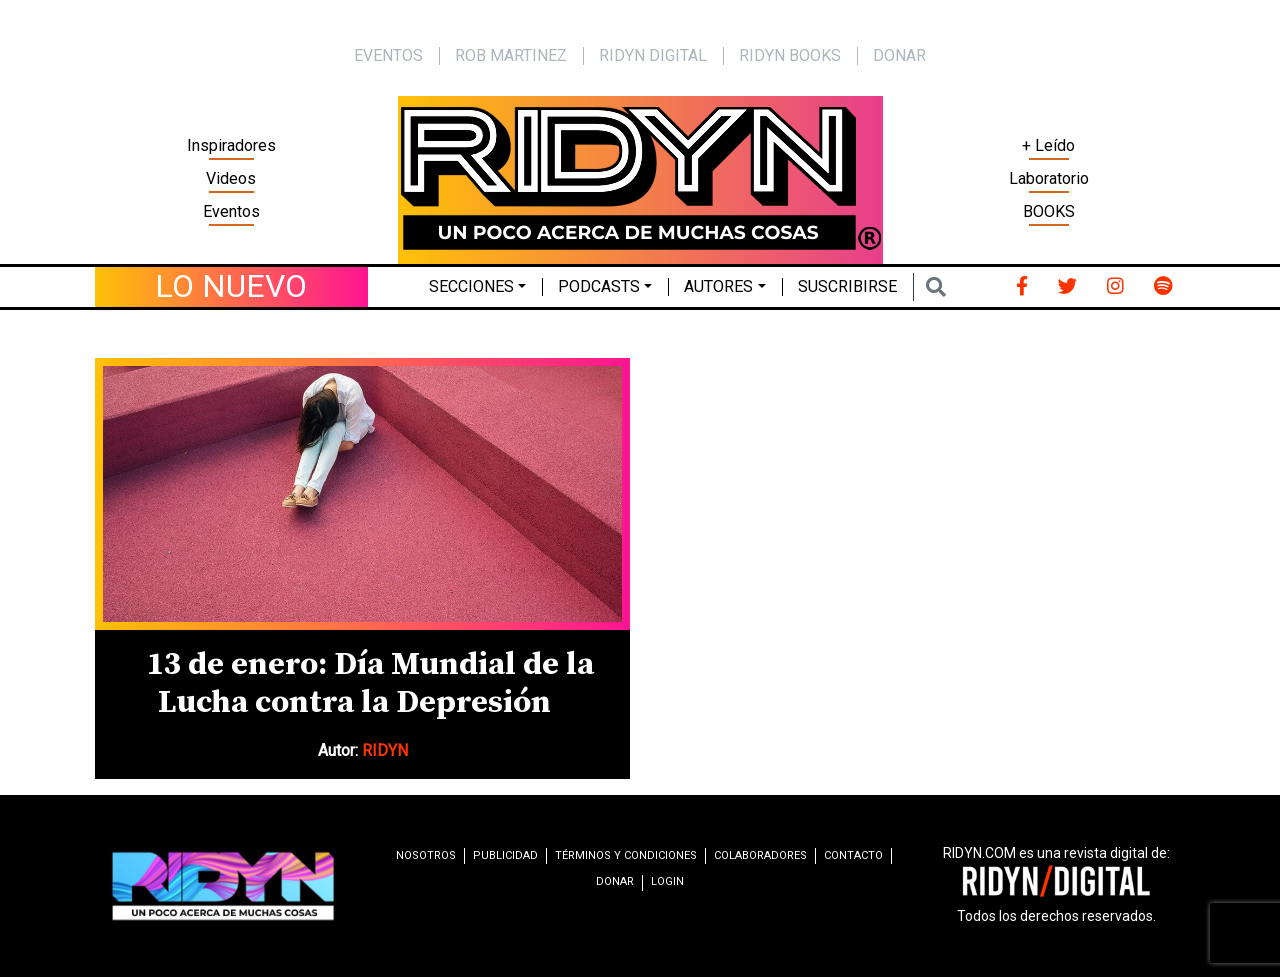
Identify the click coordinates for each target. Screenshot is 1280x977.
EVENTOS (388, 55)
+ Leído (1048, 145)
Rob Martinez (511, 55)
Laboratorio (1049, 178)
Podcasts (599, 286)
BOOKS (1049, 211)
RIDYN (385, 750)
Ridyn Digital (653, 55)
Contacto (853, 855)
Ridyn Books (790, 55)
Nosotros (426, 855)
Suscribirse (847, 286)
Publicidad (505, 855)
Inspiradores (231, 145)
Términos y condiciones (626, 855)
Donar (899, 55)
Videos (231, 178)
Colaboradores (760, 855)
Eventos (231, 211)
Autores (718, 286)
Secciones (471, 286)
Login (667, 881)
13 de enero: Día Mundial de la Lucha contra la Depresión (370, 684)
